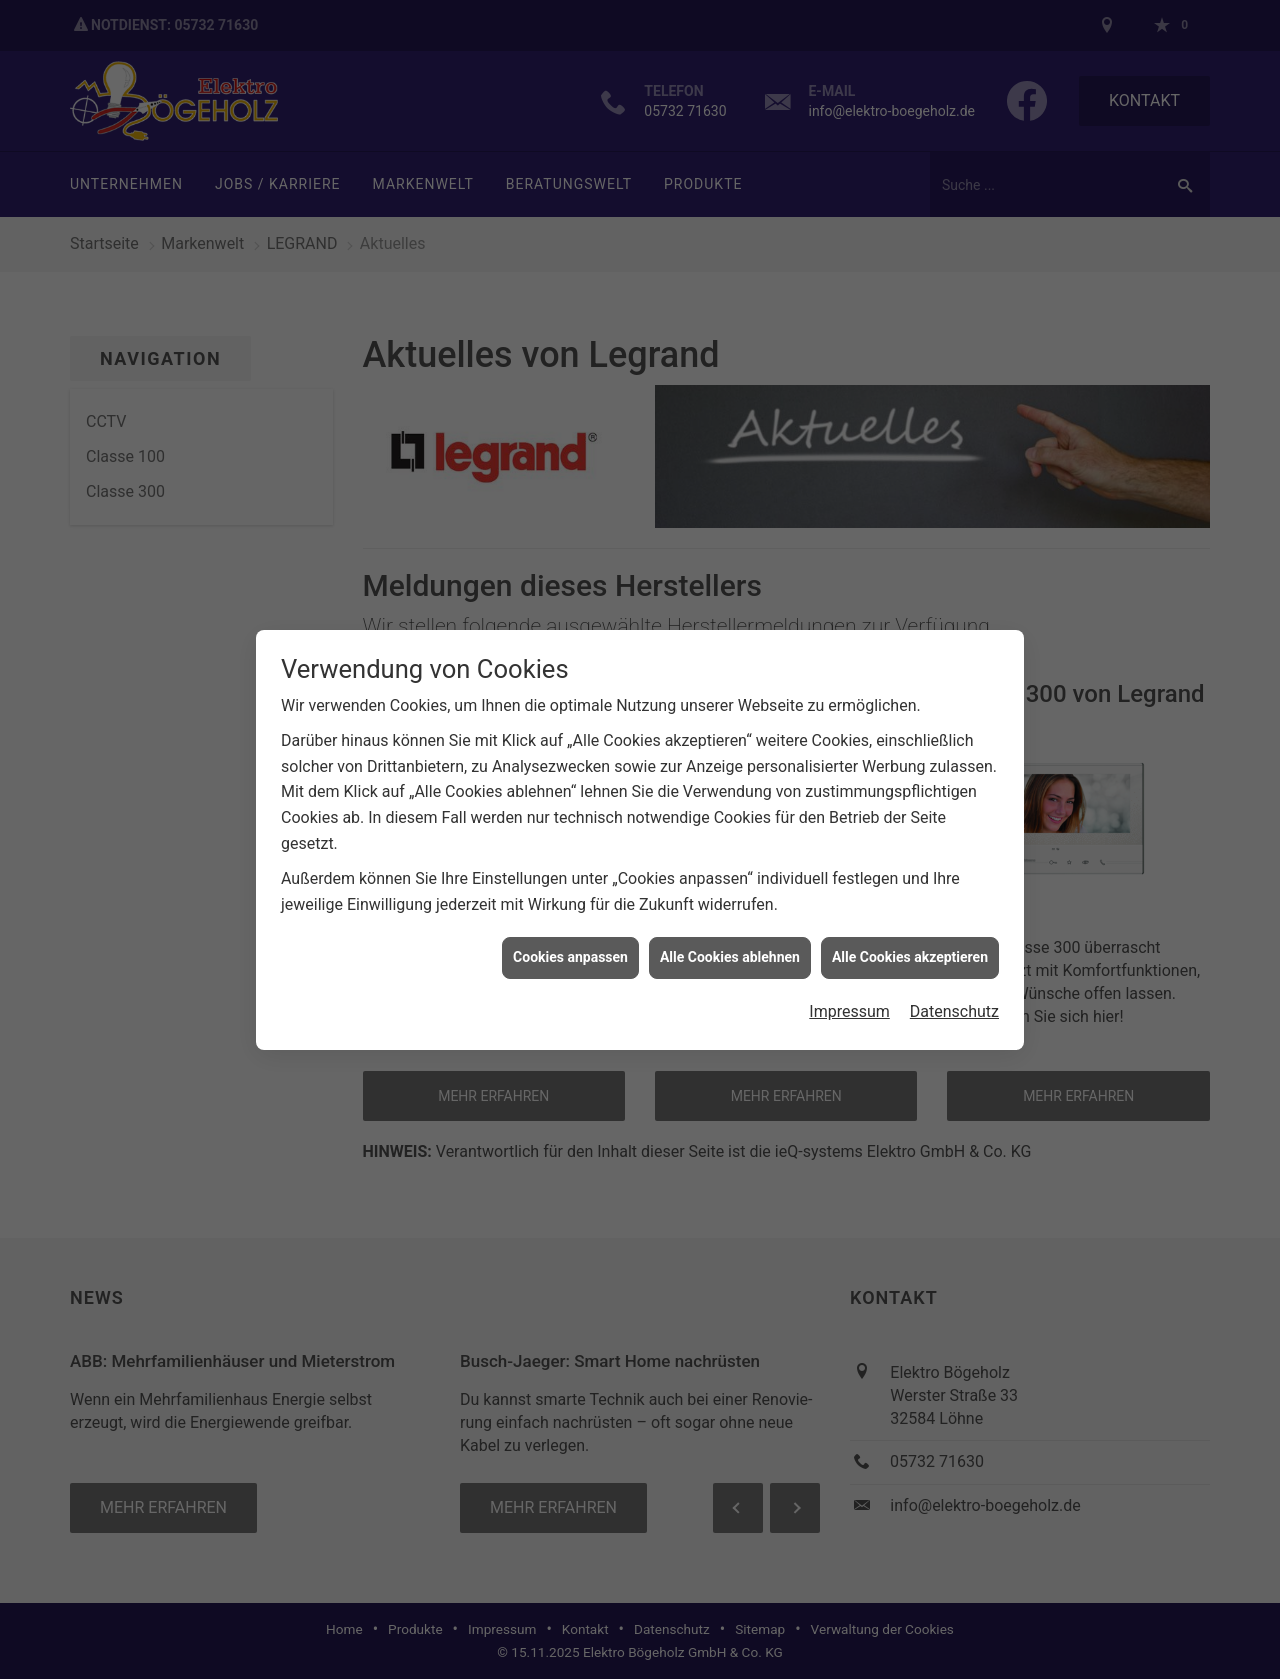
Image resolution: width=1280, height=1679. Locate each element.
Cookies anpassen (570, 945)
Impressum (849, 998)
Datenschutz (954, 998)
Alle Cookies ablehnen (730, 945)
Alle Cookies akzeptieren (910, 945)
